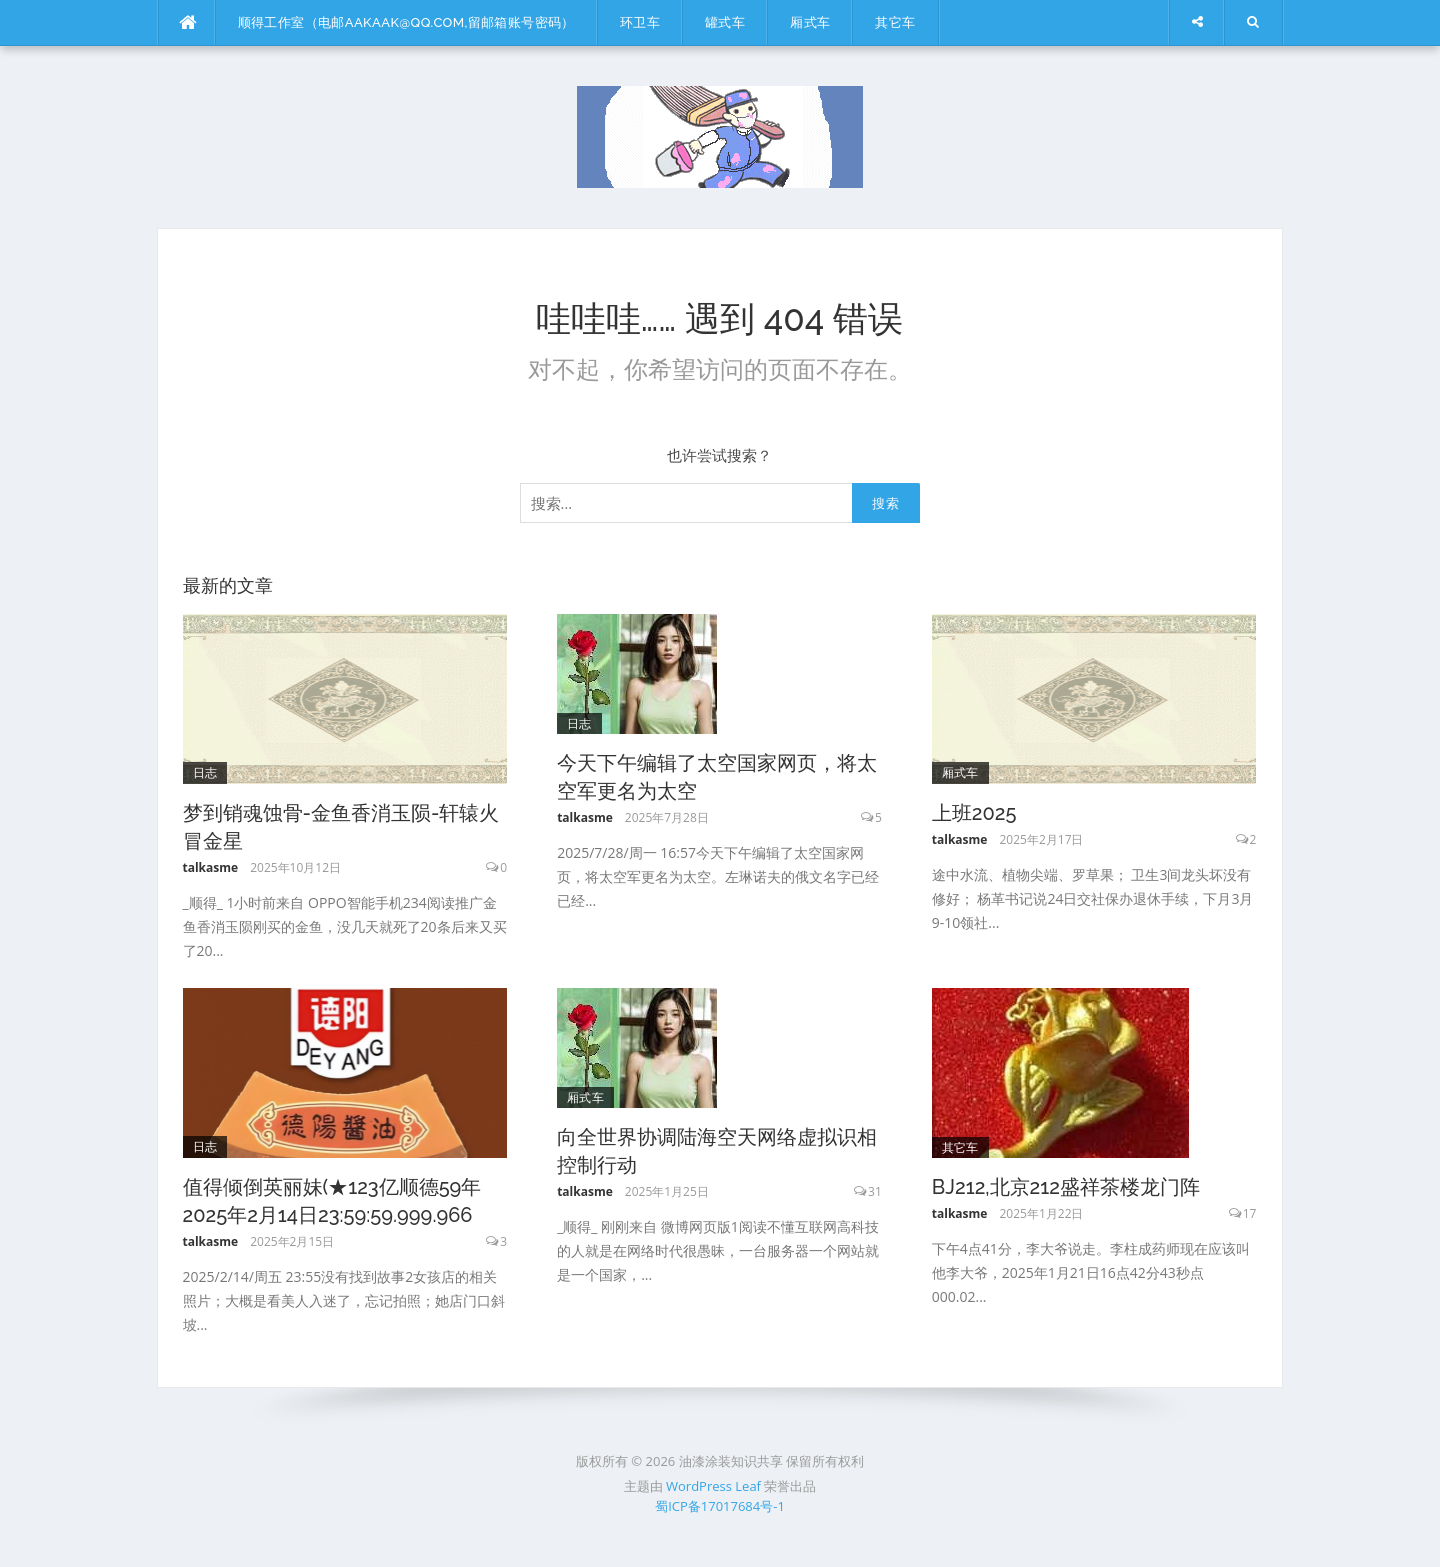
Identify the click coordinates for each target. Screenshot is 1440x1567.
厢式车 (810, 22)
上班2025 (974, 813)
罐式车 (725, 22)
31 (875, 1191)
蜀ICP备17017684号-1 (720, 1506)
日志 (205, 772)
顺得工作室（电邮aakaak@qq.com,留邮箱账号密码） (406, 22)
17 (1250, 1213)
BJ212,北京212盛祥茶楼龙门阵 (1066, 1187)
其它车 (895, 22)
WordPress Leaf (713, 1486)
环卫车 (640, 22)
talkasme (211, 867)
